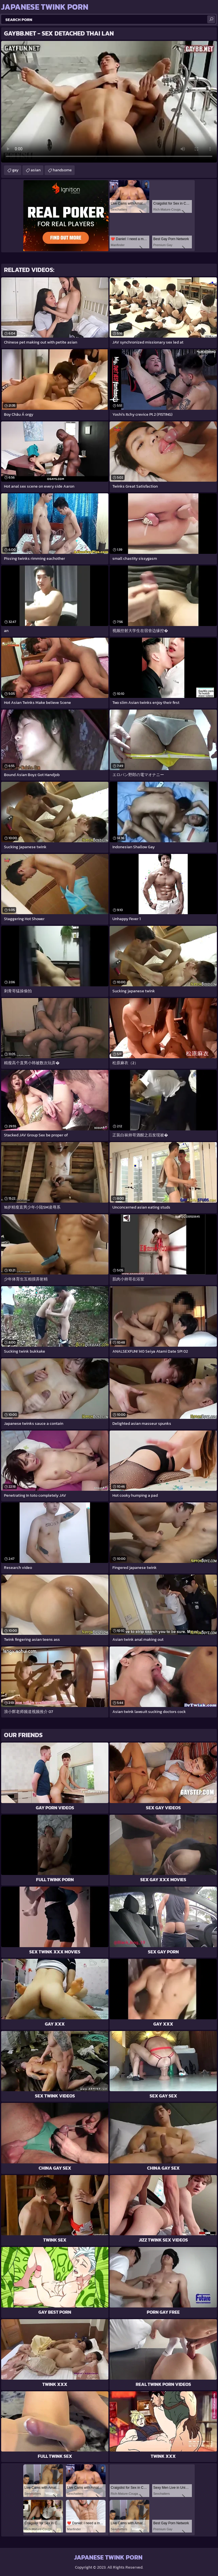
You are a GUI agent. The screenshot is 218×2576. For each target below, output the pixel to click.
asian (36, 170)
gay (15, 170)
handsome (62, 170)
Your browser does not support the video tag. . (109, 102)
